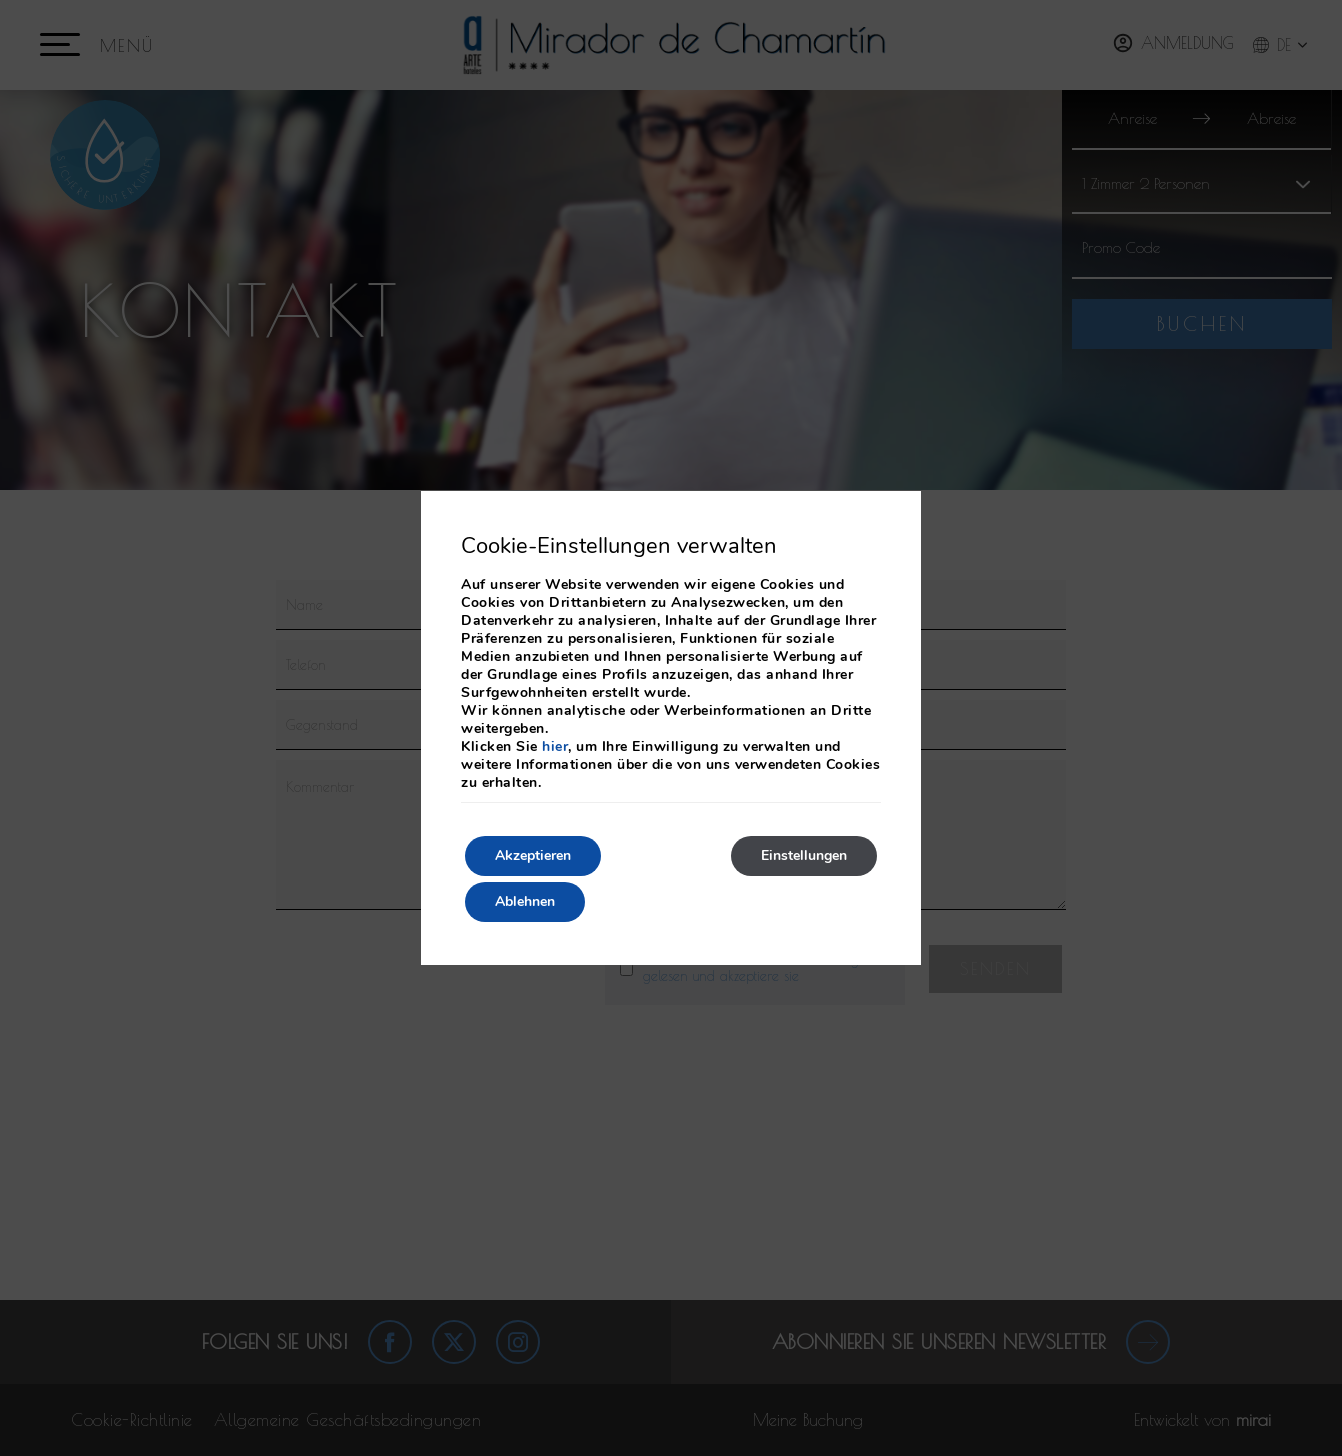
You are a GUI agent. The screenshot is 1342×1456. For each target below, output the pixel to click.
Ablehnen (525, 901)
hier (555, 746)
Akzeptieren (533, 855)
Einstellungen (804, 855)
